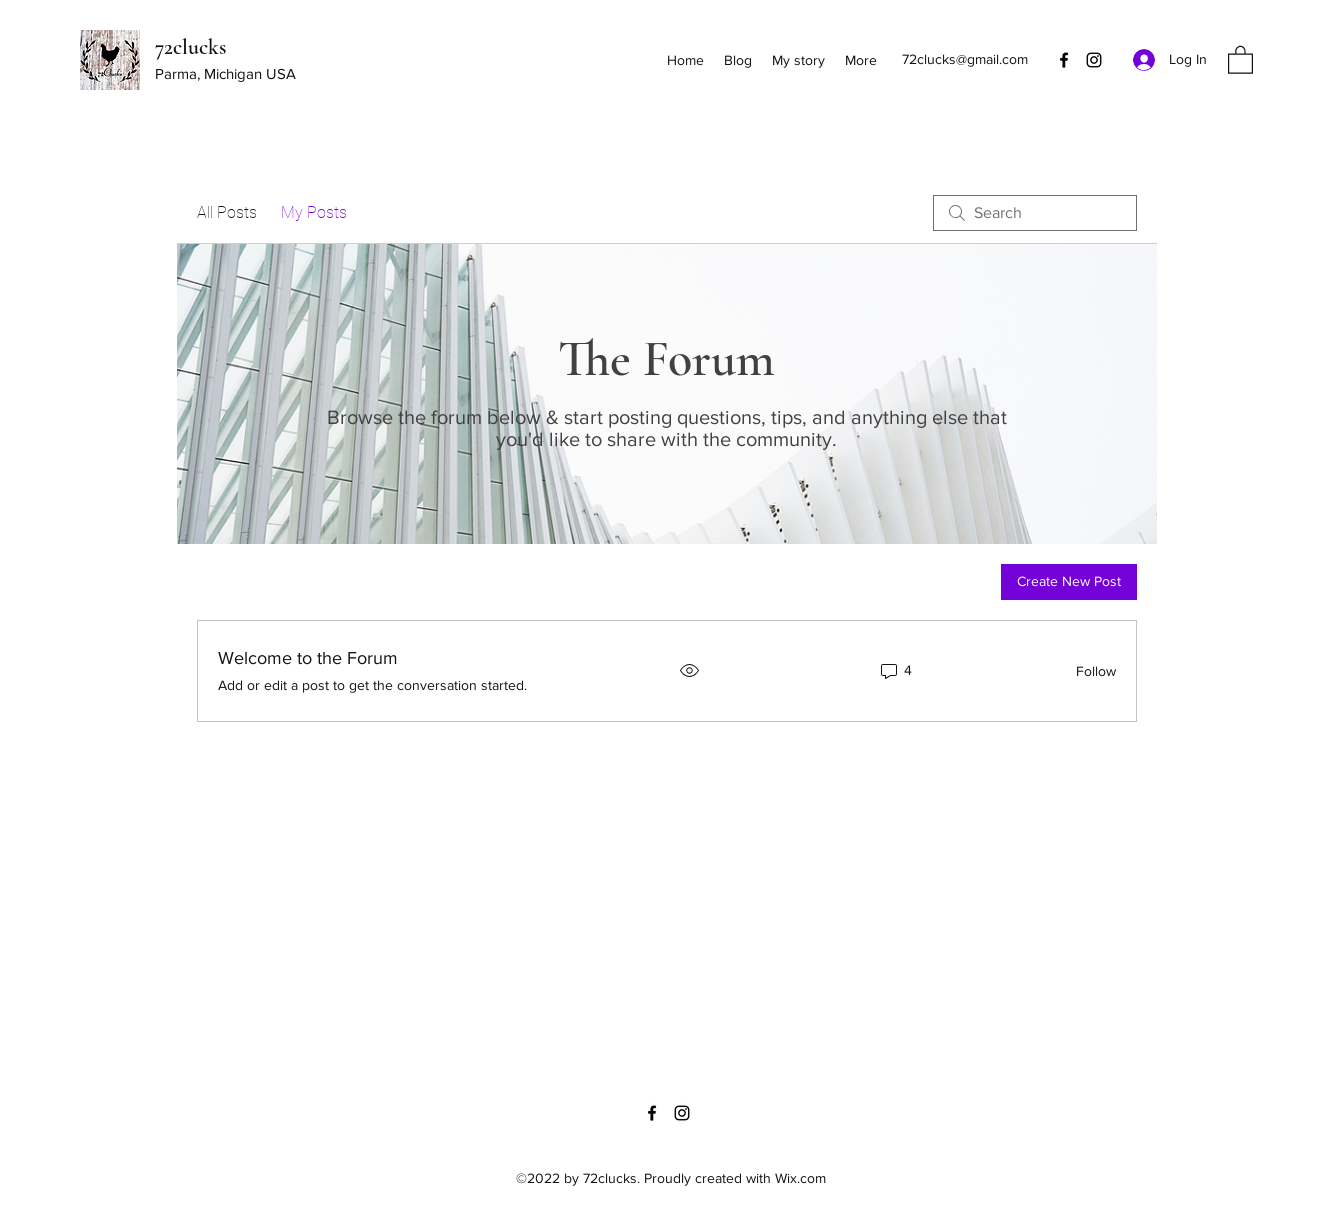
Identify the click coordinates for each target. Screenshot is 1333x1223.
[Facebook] (1064, 60)
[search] (1035, 213)
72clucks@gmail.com (965, 59)
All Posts (227, 212)
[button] (1240, 59)
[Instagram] (1094, 60)
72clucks (190, 47)
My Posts (314, 212)
